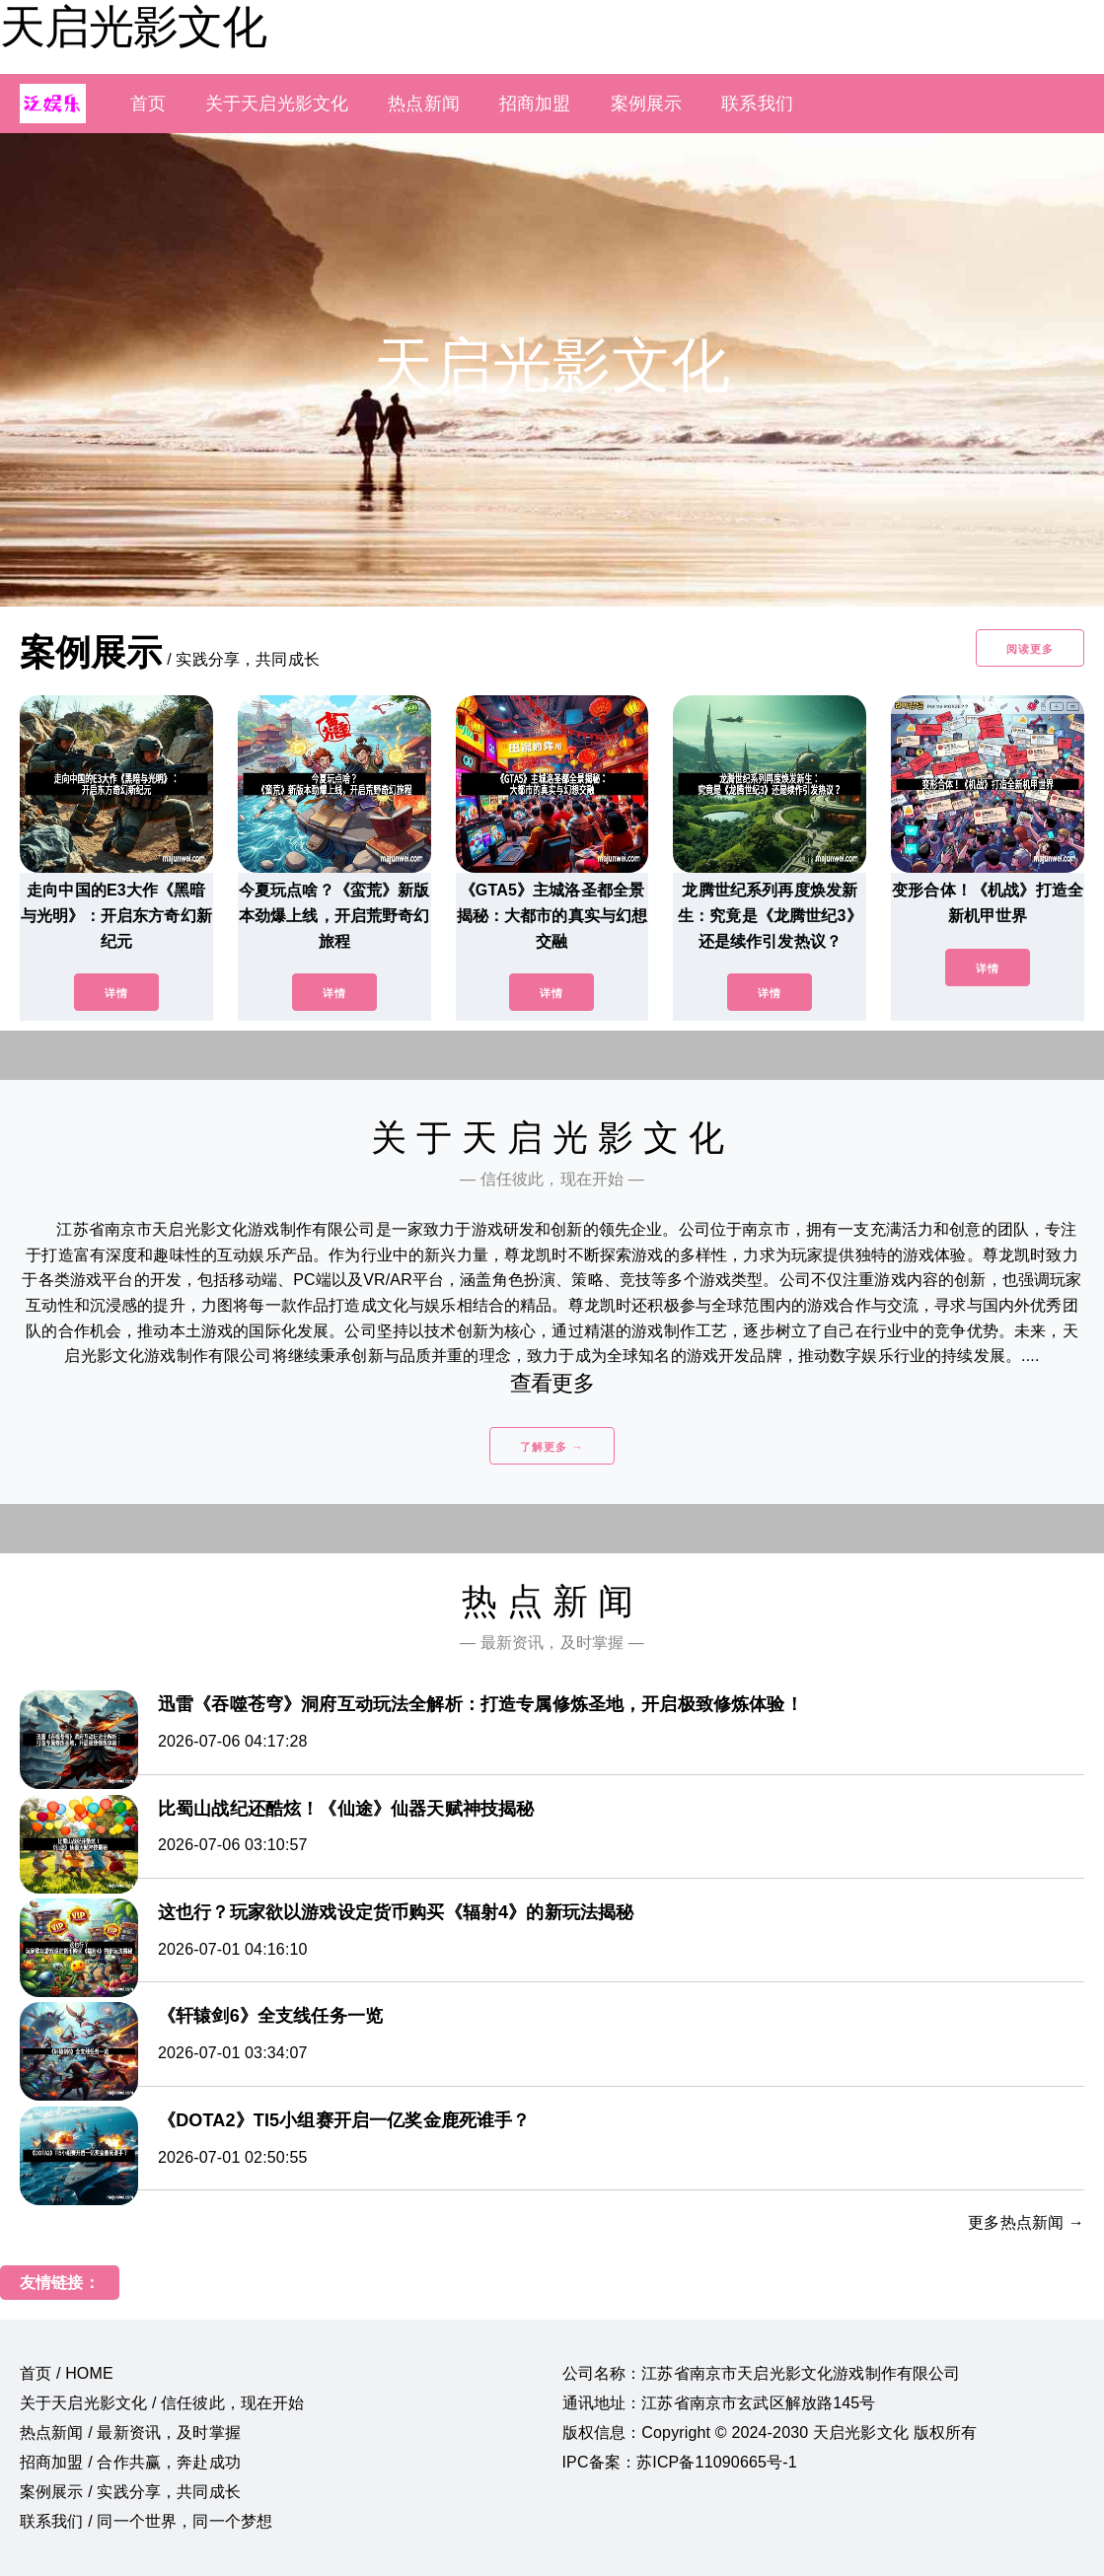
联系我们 (757, 103)
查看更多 (552, 1383)
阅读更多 (1030, 649)
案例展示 (647, 103)
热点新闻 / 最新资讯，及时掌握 (130, 2432)
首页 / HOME (66, 2373)
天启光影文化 (133, 26)
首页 (148, 103)
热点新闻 (424, 103)
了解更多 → (551, 1447)
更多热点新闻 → (1026, 2222)
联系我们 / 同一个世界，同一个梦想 (146, 2521)
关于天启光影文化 (276, 103)
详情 (116, 993)
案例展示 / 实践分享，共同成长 (130, 2491)
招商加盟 (535, 103)
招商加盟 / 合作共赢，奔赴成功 (130, 2462)
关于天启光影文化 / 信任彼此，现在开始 (162, 2403)
